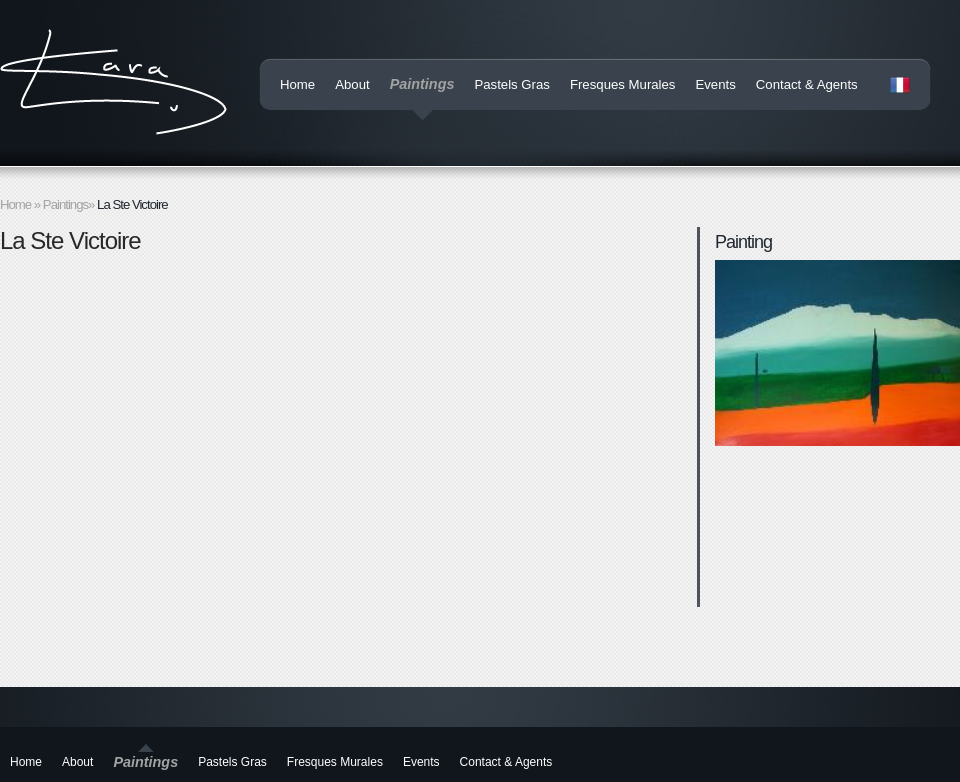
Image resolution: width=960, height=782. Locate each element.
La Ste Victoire (132, 204)
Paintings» (70, 204)
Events (715, 84)
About (352, 84)
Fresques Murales (623, 84)
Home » (21, 204)
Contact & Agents (807, 84)
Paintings (422, 84)
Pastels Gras (512, 84)
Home (297, 84)
